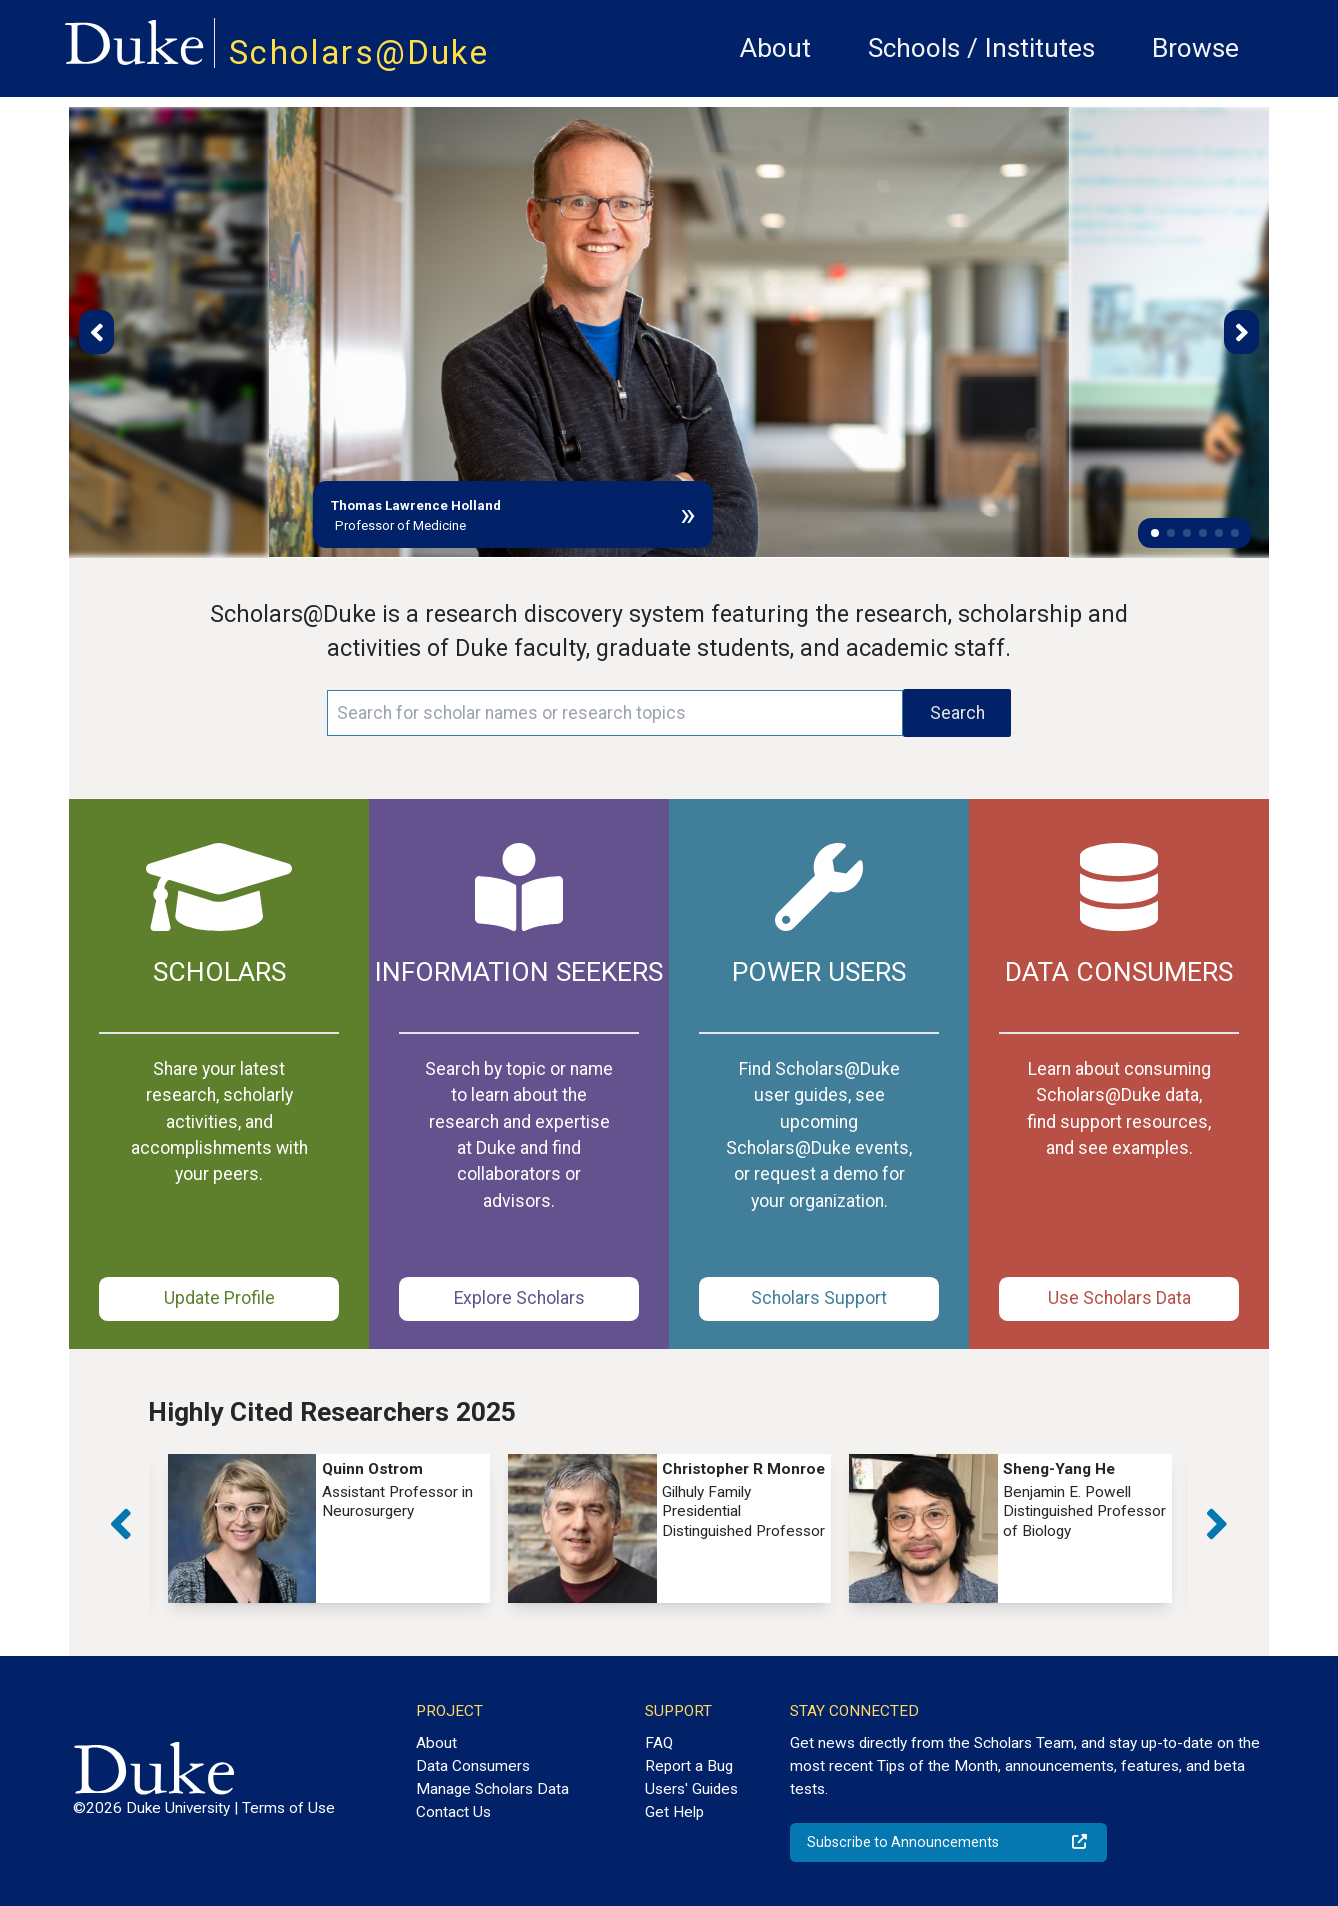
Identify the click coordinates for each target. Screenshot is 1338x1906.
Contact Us (453, 1812)
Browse (1195, 48)
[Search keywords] (615, 713)
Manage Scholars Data (492, 1789)
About (775, 48)
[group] (329, 1528)
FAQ (659, 1743)
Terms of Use (288, 1808)
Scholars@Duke (359, 52)
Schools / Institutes (981, 48)
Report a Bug (689, 1766)
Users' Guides (691, 1789)
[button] (1155, 533)
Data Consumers (473, 1766)
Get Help (674, 1812)
